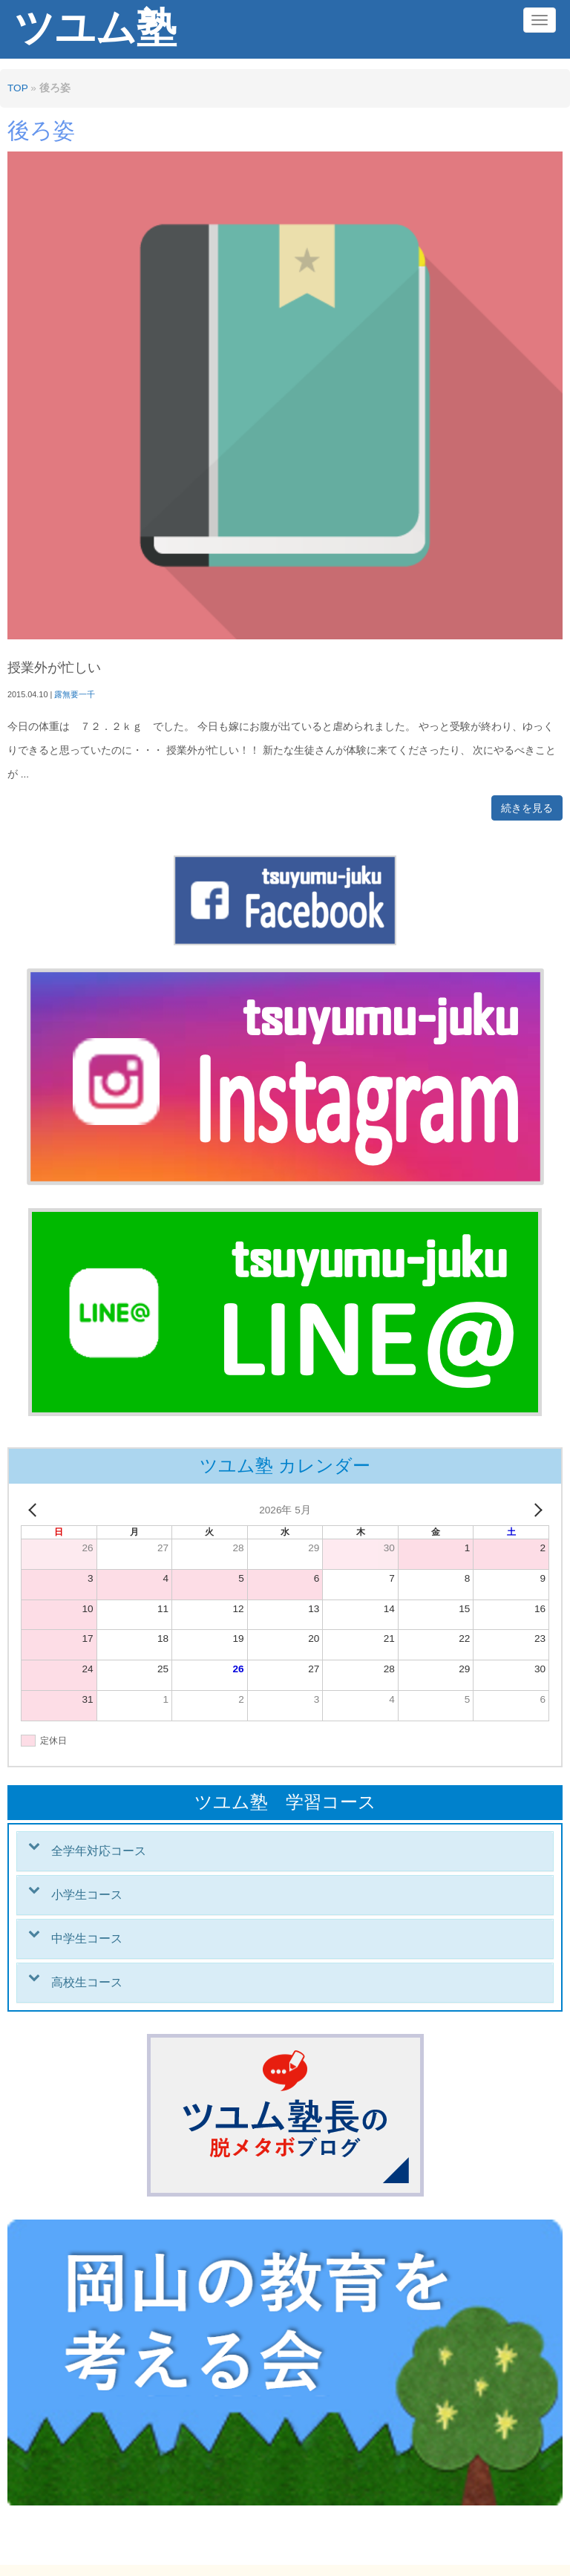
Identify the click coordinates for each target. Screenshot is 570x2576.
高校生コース (86, 1982)
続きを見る (527, 808)
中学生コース (86, 1938)
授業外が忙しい (54, 667)
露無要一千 (74, 694)
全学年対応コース (98, 1851)
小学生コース (86, 1894)
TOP (17, 88)
